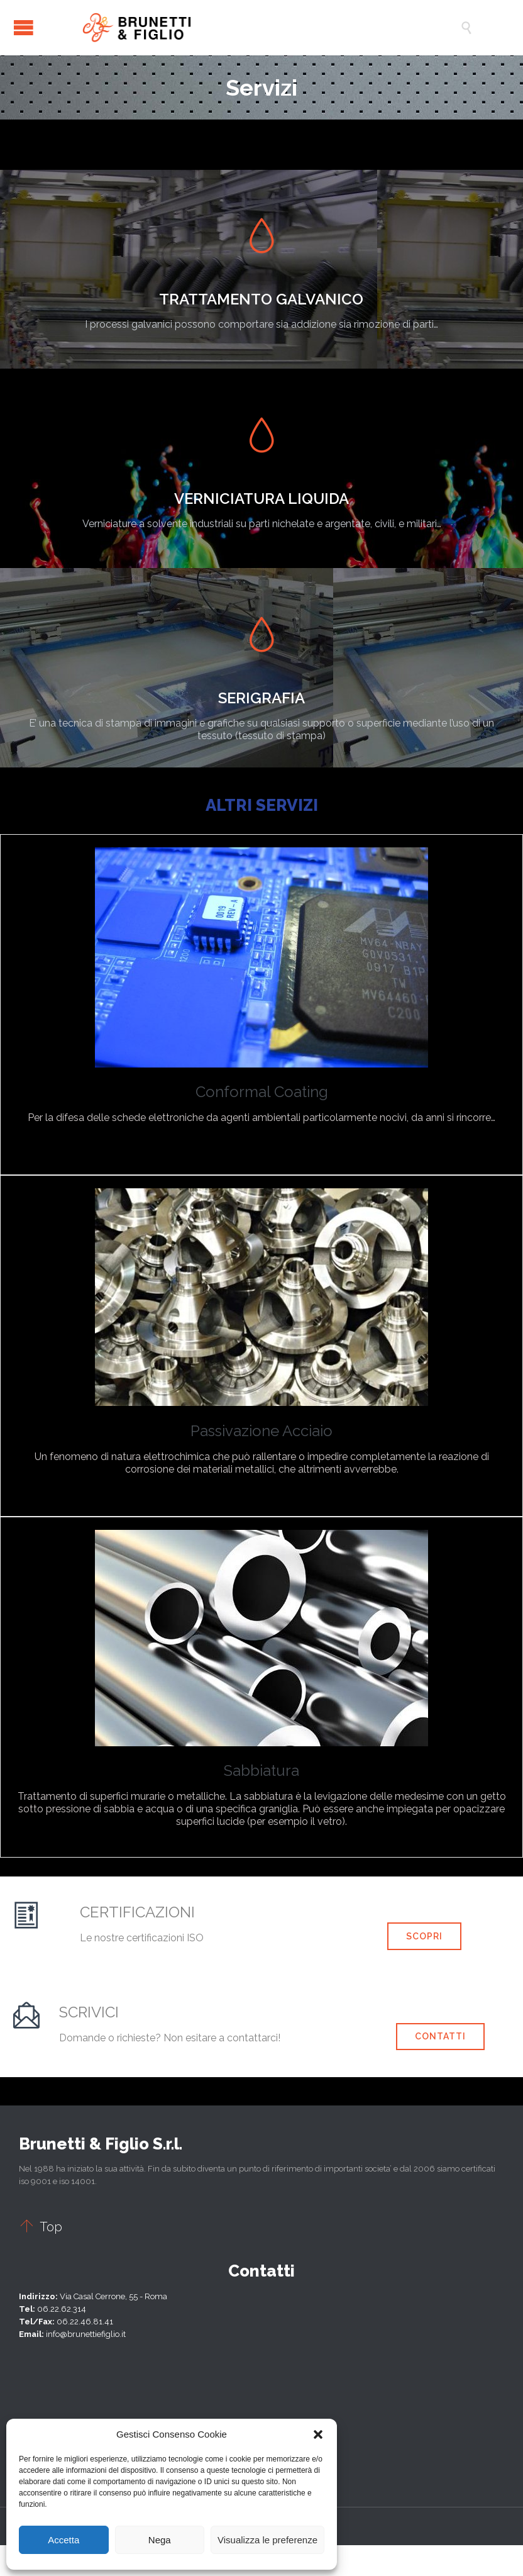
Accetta (63, 2539)
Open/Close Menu (23, 27)
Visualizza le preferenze (267, 2539)
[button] (318, 2434)
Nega (159, 2539)
